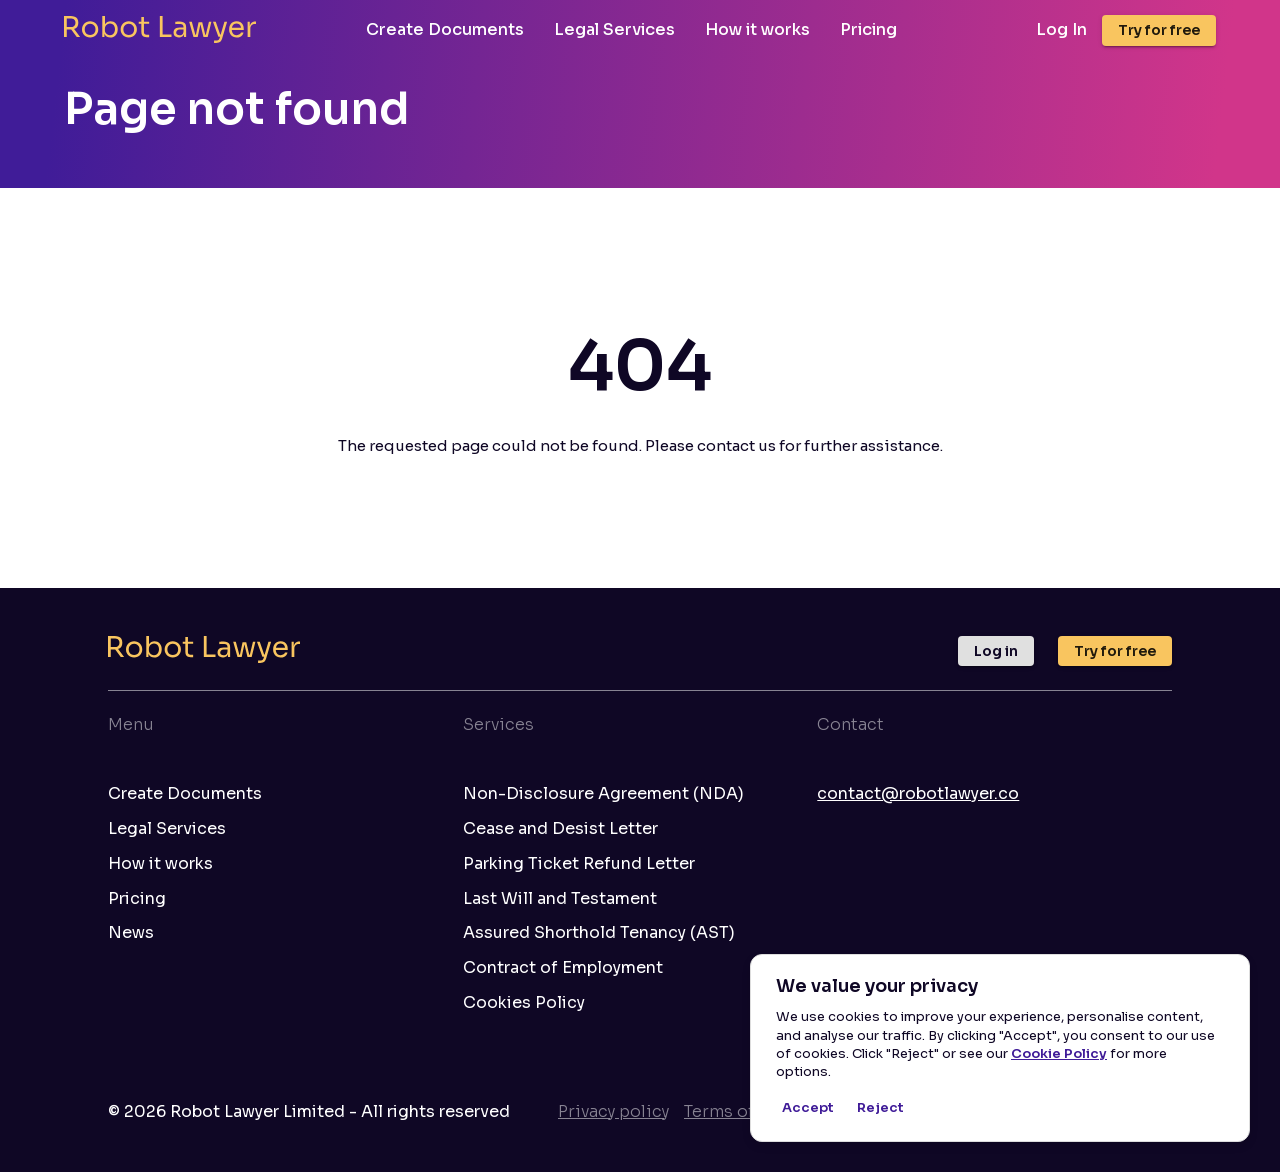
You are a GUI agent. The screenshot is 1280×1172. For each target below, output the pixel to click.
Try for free (1159, 30)
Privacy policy (613, 1111)
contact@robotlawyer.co (918, 793)
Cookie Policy (1059, 1053)
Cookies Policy (524, 1003)
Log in (996, 651)
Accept (808, 1108)
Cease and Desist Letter (560, 829)
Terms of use (736, 1111)
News (131, 933)
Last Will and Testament (560, 899)
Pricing (868, 29)
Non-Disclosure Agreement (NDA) (603, 794)
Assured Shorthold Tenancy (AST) (599, 933)
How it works (757, 29)
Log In (1061, 30)
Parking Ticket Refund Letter (579, 864)
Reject (880, 1108)
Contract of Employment (563, 968)
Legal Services (614, 29)
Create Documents (445, 29)
